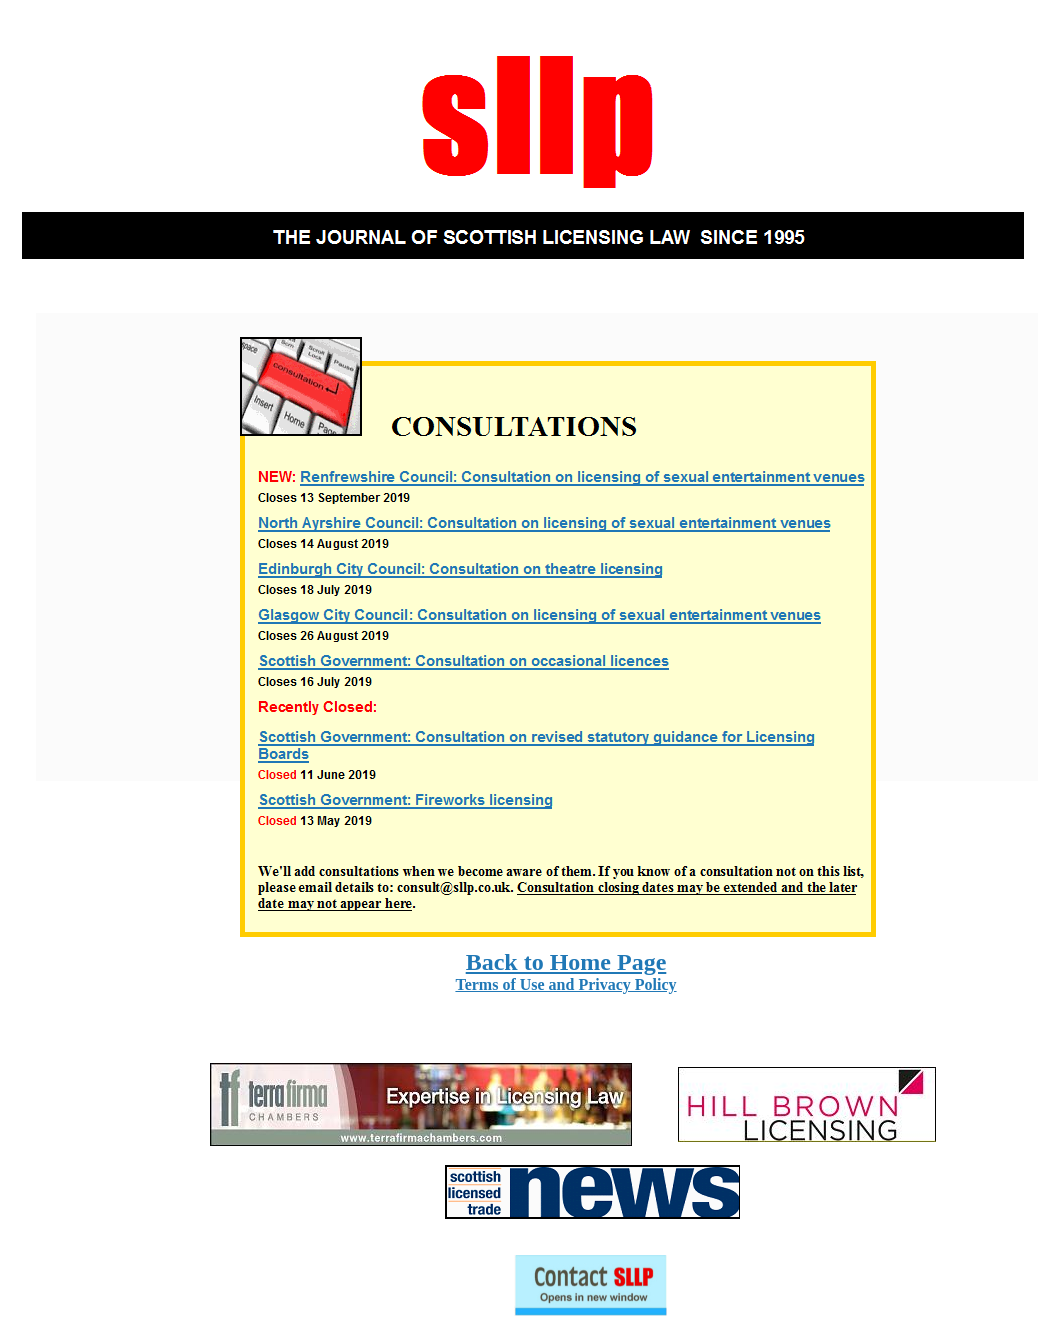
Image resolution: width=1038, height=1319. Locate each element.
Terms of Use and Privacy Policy (565, 984)
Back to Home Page (566, 962)
